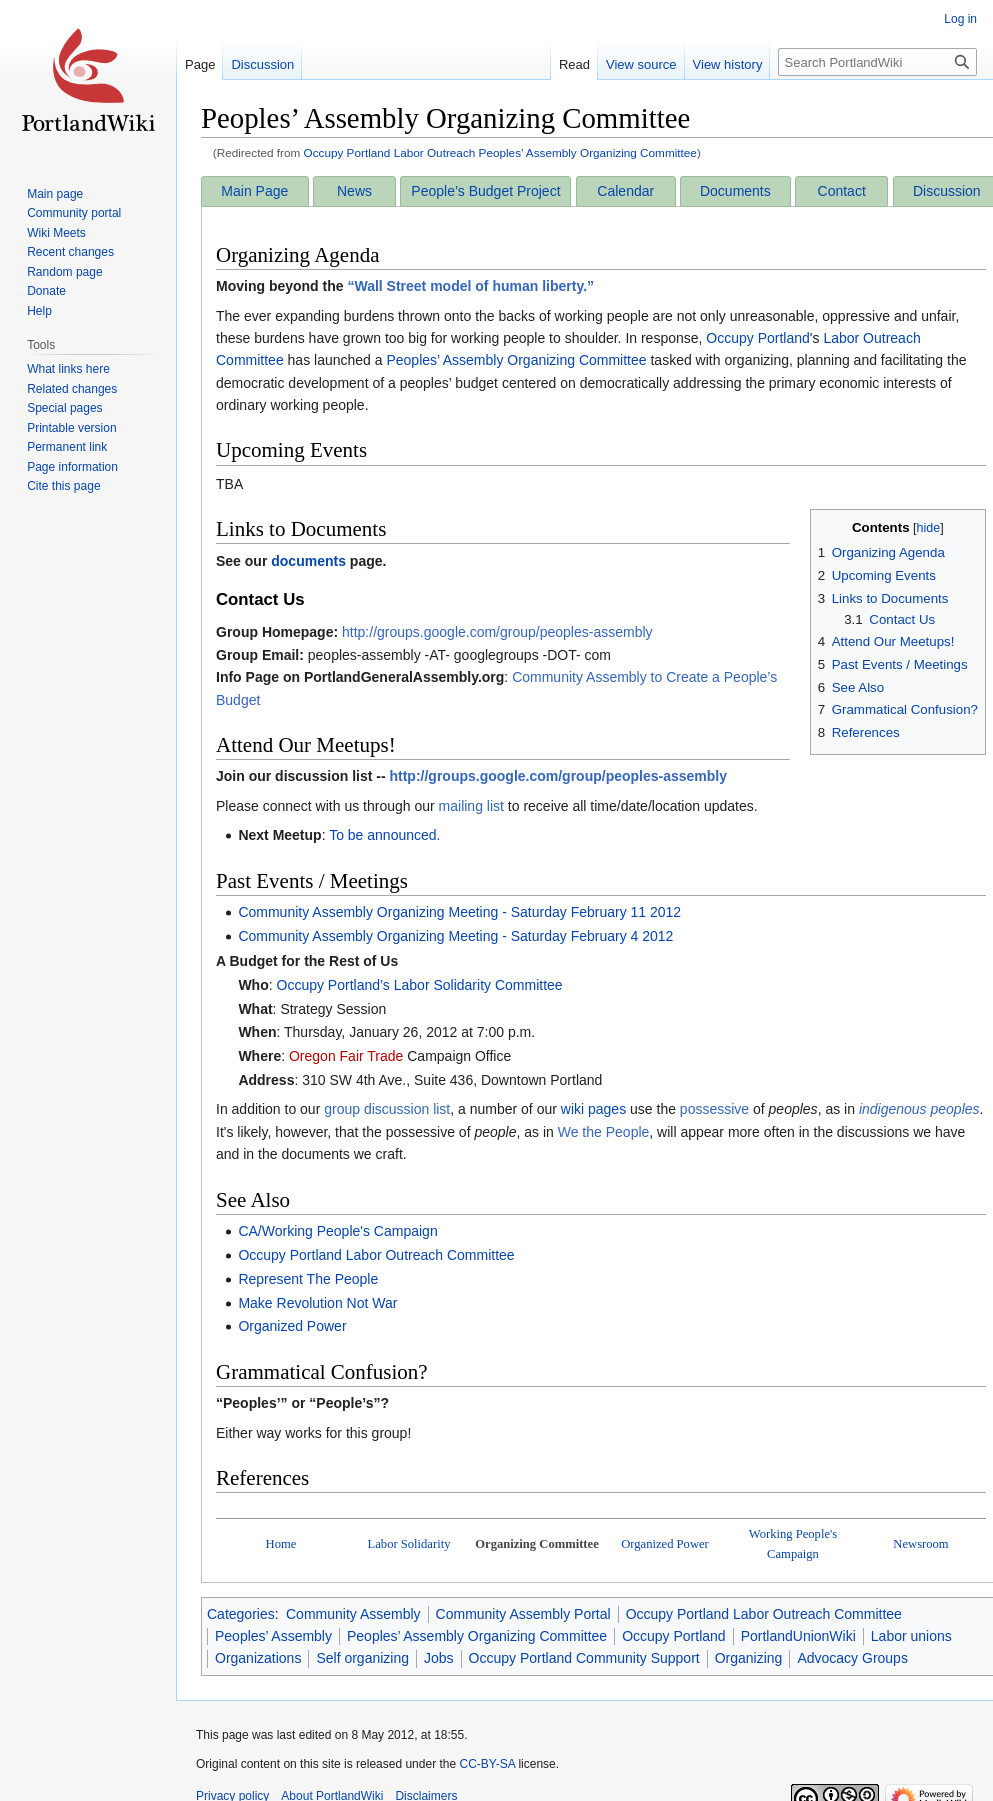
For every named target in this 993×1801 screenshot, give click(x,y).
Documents (735, 191)
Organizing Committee (536, 1544)
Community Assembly (353, 1614)
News (354, 191)
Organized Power (292, 1326)
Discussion (947, 191)
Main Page (254, 191)
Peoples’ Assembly (273, 1636)
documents (308, 561)
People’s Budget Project (485, 191)
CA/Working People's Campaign (337, 1231)
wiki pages (593, 1109)
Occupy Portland (758, 338)
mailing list (471, 806)
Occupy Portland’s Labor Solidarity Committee (420, 985)
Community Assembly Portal (523, 1614)
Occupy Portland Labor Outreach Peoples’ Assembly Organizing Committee (500, 152)
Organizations (258, 1658)
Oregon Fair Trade (346, 1056)
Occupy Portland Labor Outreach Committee (376, 1255)
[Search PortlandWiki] (877, 62)
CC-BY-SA (487, 1764)
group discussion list (387, 1109)
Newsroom (920, 1544)
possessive (714, 1109)
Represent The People (308, 1279)
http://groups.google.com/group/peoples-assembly (497, 632)
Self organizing (362, 1658)
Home (281, 1544)
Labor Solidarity (409, 1544)
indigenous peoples (919, 1109)
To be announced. (384, 835)
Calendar (625, 191)
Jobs (439, 1658)
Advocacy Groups (852, 1658)
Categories (241, 1614)
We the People (604, 1132)
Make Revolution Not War (317, 1303)
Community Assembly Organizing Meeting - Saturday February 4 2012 (455, 936)
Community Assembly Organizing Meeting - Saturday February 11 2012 (459, 912)
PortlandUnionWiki (798, 1636)
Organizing (749, 1658)
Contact (842, 191)
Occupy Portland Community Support (584, 1658)
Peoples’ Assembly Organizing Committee (516, 360)
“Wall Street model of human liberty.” (470, 286)
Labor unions (911, 1636)
